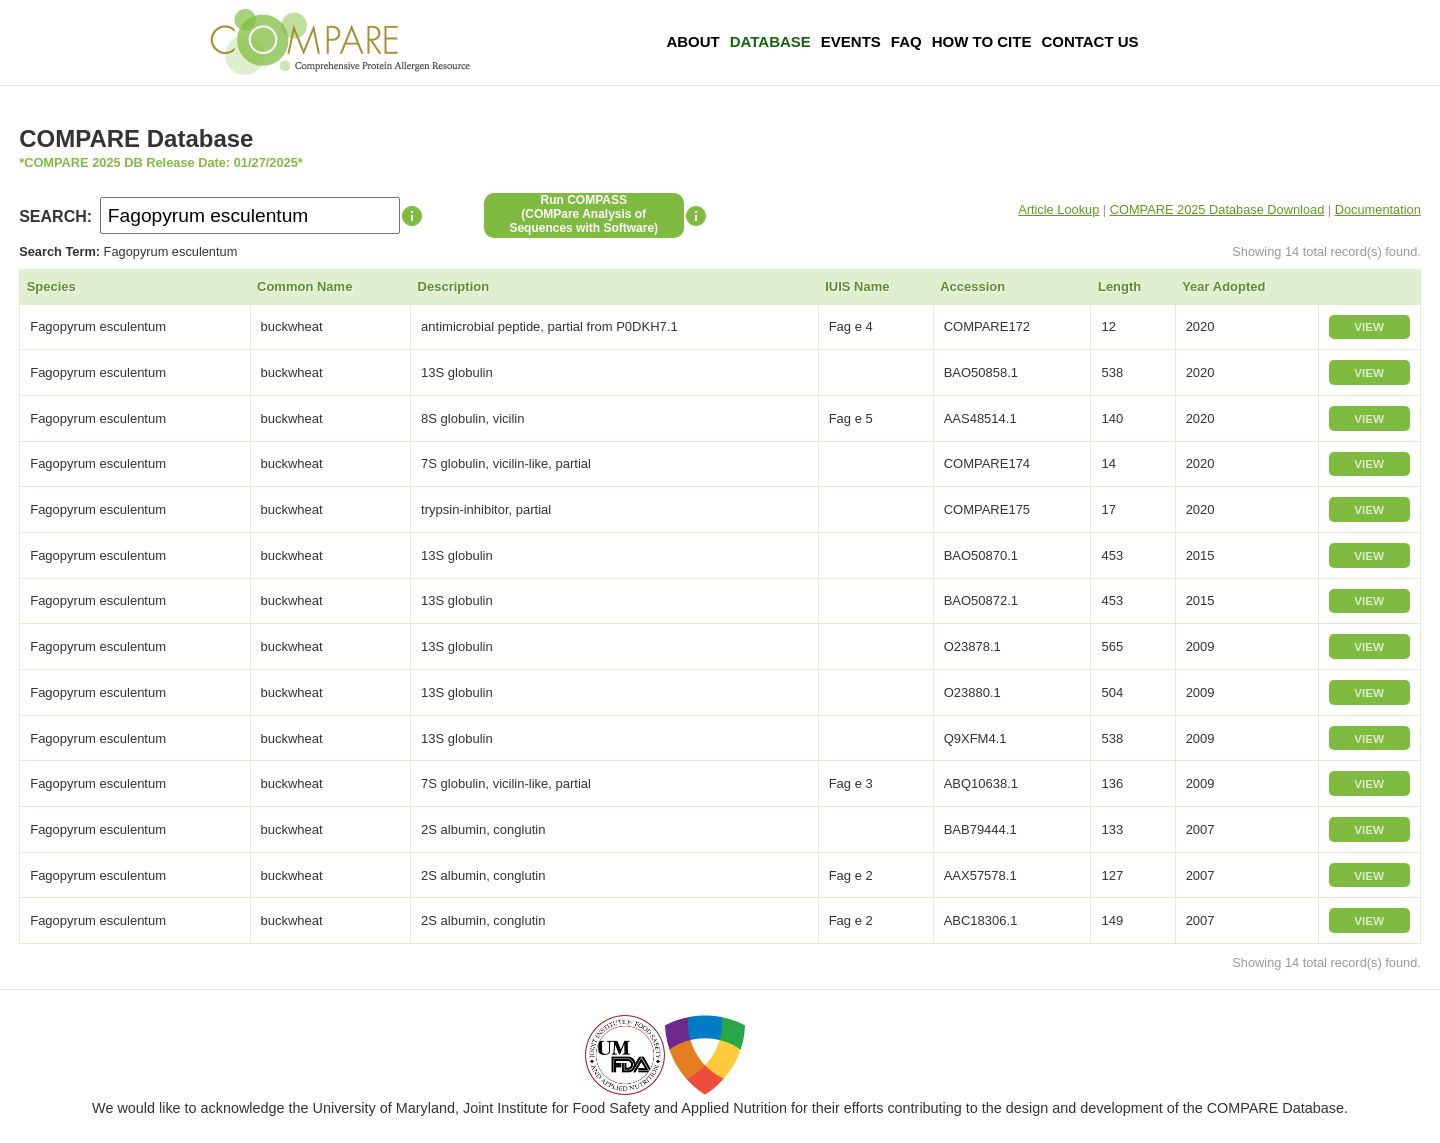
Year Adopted (1223, 286)
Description (454, 286)
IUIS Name (857, 286)
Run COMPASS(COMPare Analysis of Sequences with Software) (583, 214)
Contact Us (1089, 41)
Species (51, 286)
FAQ (906, 41)
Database (770, 41)
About (692, 41)
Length (1119, 286)
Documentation (1378, 209)
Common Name (304, 286)
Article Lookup (1058, 209)
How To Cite (982, 41)
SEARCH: (55, 216)
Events (851, 41)
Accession (972, 286)
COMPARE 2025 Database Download (1217, 209)
